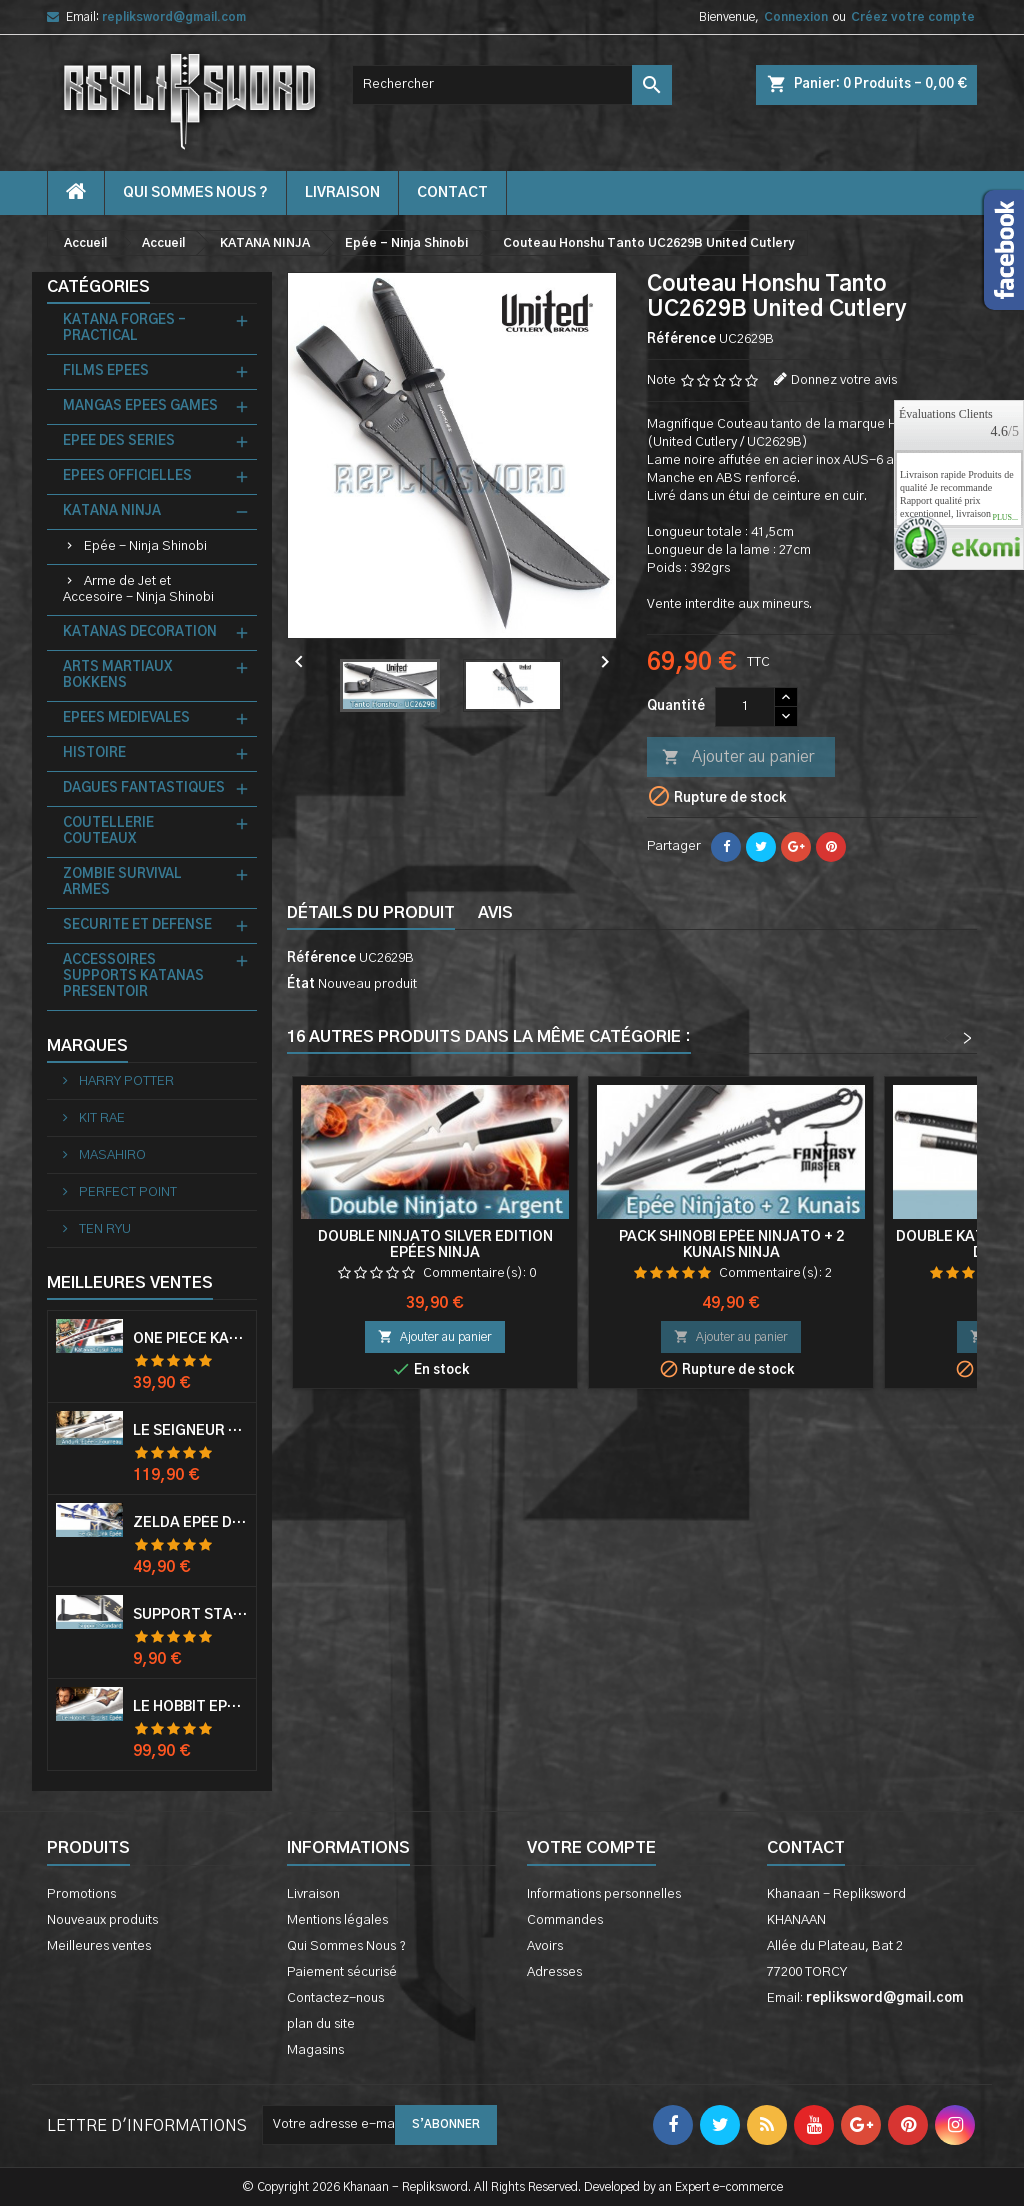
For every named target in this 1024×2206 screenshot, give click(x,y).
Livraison (342, 193)
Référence (681, 339)
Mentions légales (337, 1920)
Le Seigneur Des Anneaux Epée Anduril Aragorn (190, 1431)
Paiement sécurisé (342, 1972)
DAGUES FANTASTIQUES (144, 788)
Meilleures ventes (99, 1946)
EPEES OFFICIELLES (127, 476)
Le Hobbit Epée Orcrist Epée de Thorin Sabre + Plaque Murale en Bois (190, 1707)
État (301, 984)
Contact (806, 1848)
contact (452, 193)
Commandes (565, 1920)
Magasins (315, 2050)
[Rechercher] (512, 85)
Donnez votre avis (844, 380)
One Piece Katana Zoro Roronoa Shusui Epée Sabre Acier (190, 1339)
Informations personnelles (604, 1894)
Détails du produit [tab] (371, 913)
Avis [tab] (495, 913)
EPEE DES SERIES (119, 441)
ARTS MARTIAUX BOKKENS (117, 675)
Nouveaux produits (102, 1920)
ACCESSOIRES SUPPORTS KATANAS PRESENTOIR (133, 976)
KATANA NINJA (112, 511)
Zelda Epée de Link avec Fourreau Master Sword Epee (190, 1523)
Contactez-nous (335, 1998)
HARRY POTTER (125, 1081)
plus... (1005, 518)
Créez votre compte (913, 17)
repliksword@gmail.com (174, 17)
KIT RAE (100, 1118)
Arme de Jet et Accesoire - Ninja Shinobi (138, 589)
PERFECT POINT (126, 1192)
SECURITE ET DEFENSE (137, 925)
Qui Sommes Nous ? (195, 193)
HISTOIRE (94, 753)
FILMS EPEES (106, 371)
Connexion (796, 17)
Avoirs (545, 1946)
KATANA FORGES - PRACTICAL (124, 328)
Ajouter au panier (738, 758)
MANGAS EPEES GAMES (140, 406)
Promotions (81, 1894)
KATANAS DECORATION (140, 632)
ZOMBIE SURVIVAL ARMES (122, 882)
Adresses (554, 1972)
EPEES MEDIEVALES (126, 718)
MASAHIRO (111, 1155)
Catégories (98, 287)
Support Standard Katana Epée (190, 1615)
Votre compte (591, 1848)
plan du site (321, 2024)
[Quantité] (745, 707)
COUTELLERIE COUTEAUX (108, 831)
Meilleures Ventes (130, 1283)
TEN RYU (103, 1229)
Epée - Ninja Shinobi (145, 546)
